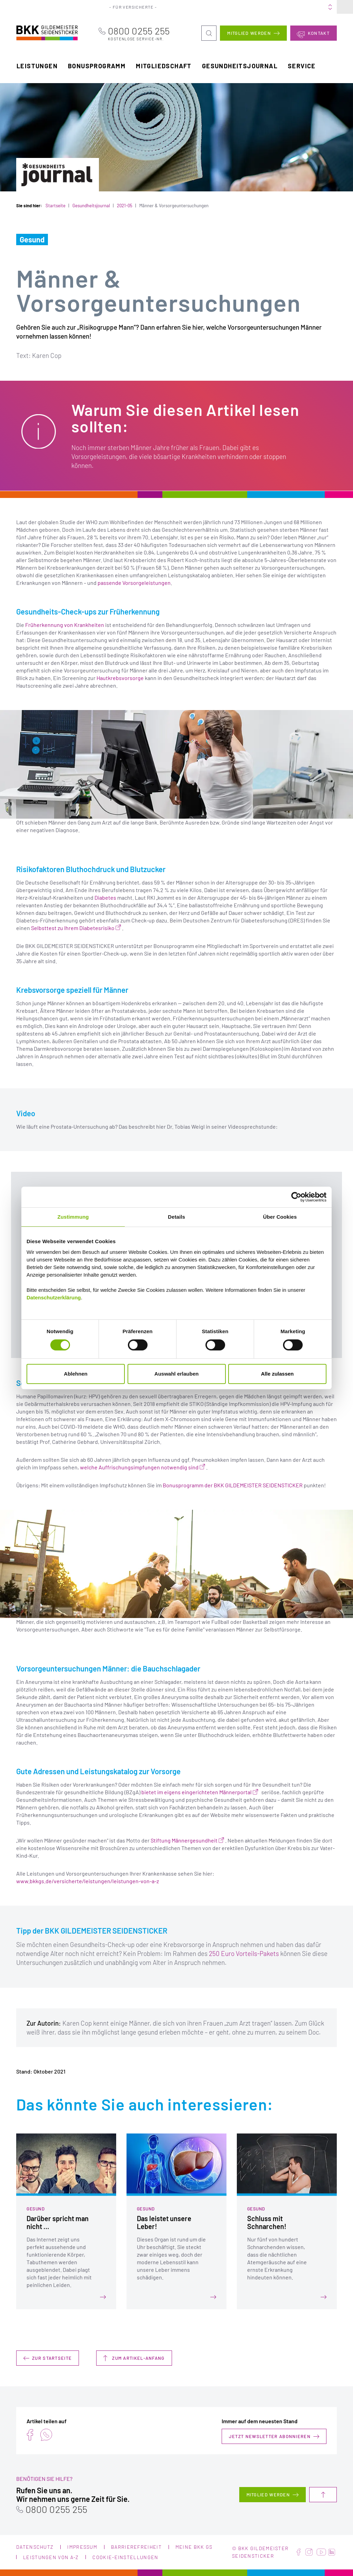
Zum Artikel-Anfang (138, 2358)
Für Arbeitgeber (177, 7)
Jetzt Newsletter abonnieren (270, 2436)
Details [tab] (176, 1217)
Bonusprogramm (96, 65)
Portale (211, 7)
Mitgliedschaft (164, 65)
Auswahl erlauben (176, 1374)
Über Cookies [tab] (280, 1217)
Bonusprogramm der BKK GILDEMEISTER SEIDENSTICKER (233, 1484)
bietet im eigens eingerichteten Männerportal (196, 1792)
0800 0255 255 (146, 33)
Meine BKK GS (319, 7)
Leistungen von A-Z (51, 2557)
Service (302, 65)
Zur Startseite (52, 2358)
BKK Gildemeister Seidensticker (37, 32)
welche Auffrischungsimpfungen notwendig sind (139, 1467)
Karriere (262, 7)
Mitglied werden (249, 33)
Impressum (82, 2547)
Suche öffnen (209, 28)
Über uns (236, 7)
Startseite (55, 205)
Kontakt (319, 33)
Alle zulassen (277, 1374)
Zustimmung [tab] (73, 1217)
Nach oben (323, 2494)
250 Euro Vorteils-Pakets (244, 1953)
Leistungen (37, 65)
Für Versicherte (135, 7)
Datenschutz (34, 2547)
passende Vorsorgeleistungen (134, 582)
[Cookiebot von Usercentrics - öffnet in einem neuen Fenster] (296, 1197)
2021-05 (124, 205)
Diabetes (105, 897)
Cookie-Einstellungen (125, 2557)
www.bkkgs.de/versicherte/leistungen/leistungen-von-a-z (87, 1881)
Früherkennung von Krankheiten (64, 624)
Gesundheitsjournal (240, 65)
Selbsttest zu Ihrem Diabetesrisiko (72, 927)
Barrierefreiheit (136, 2547)
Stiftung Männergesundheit (184, 1840)
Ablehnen (75, 1374)
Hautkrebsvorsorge (120, 678)
